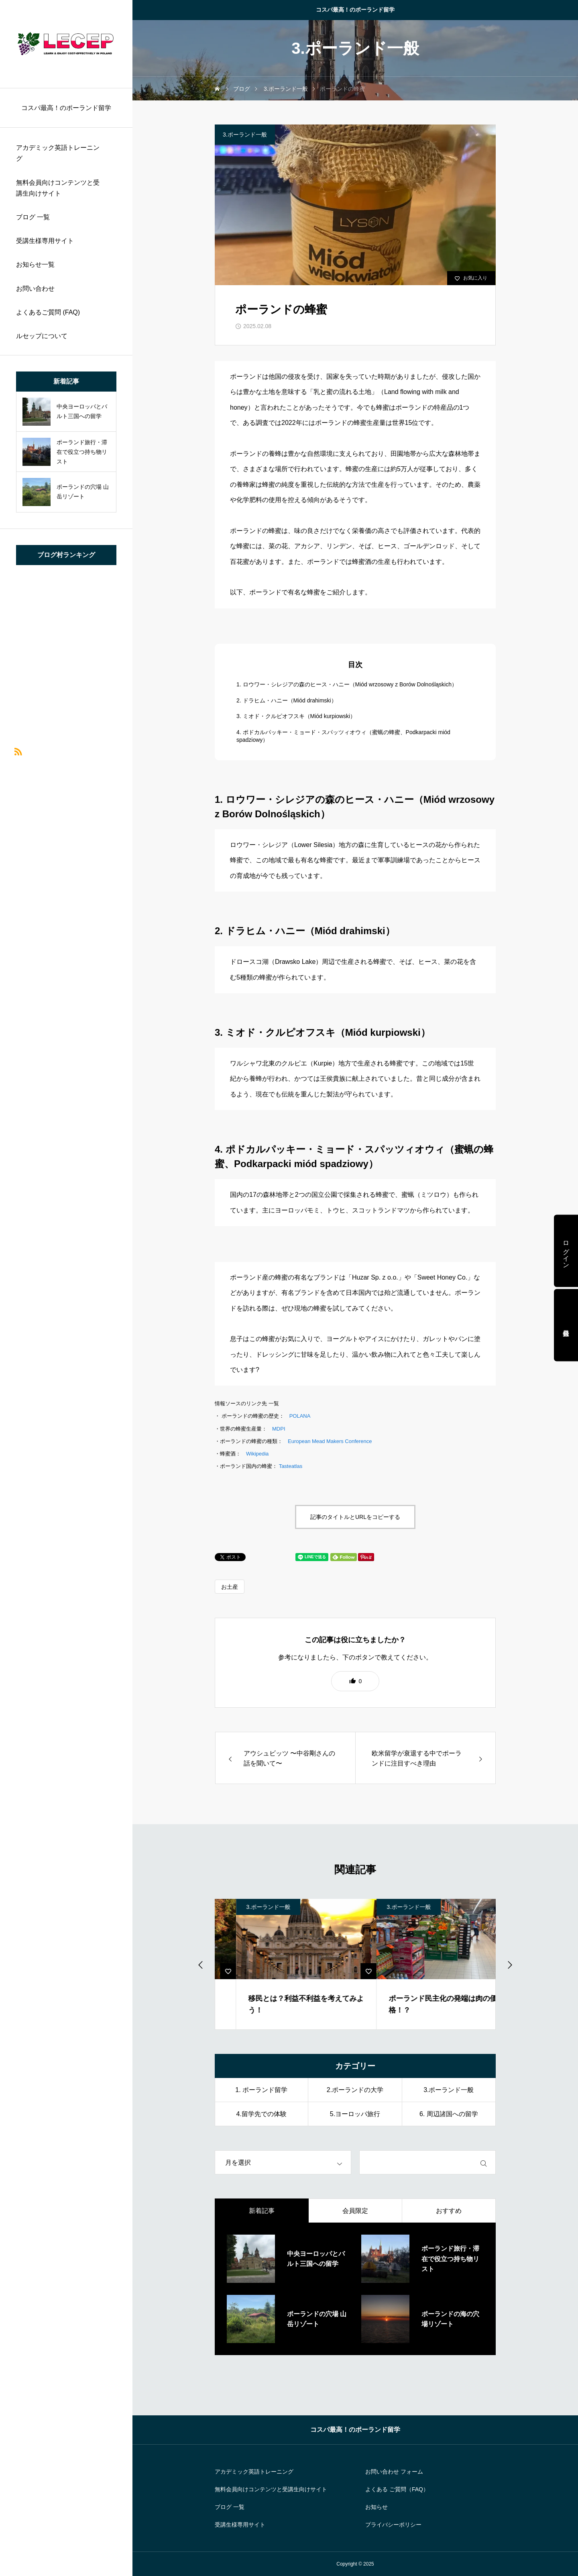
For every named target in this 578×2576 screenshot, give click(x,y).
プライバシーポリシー (393, 2524)
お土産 (229, 1587)
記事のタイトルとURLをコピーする (355, 1517)
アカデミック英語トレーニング (58, 153)
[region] (66, 1288)
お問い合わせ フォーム (394, 2471)
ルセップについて (41, 336)
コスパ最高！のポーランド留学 (355, 9)
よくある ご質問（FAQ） (397, 2489)
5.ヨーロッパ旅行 (355, 2114)
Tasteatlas (291, 1466)
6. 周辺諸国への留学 (448, 2114)
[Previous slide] (201, 1964)
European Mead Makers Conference (330, 1441)
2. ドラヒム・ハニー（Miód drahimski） (286, 700)
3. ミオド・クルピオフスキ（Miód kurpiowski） (296, 716)
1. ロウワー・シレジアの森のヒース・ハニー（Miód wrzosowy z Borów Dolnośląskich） (346, 684)
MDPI (278, 1429)
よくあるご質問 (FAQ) (48, 312)
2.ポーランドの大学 (355, 2089)
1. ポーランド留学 (261, 2089)
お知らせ (376, 2507)
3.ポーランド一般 (245, 134)
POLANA (299, 1416)
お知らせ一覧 (35, 264)
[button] (355, 1681)
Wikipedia (257, 1454)
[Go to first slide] (509, 1964)
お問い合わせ (35, 288)
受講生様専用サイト (45, 240)
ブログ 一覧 (33, 217)
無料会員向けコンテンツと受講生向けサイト (58, 188)
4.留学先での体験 (261, 2114)
